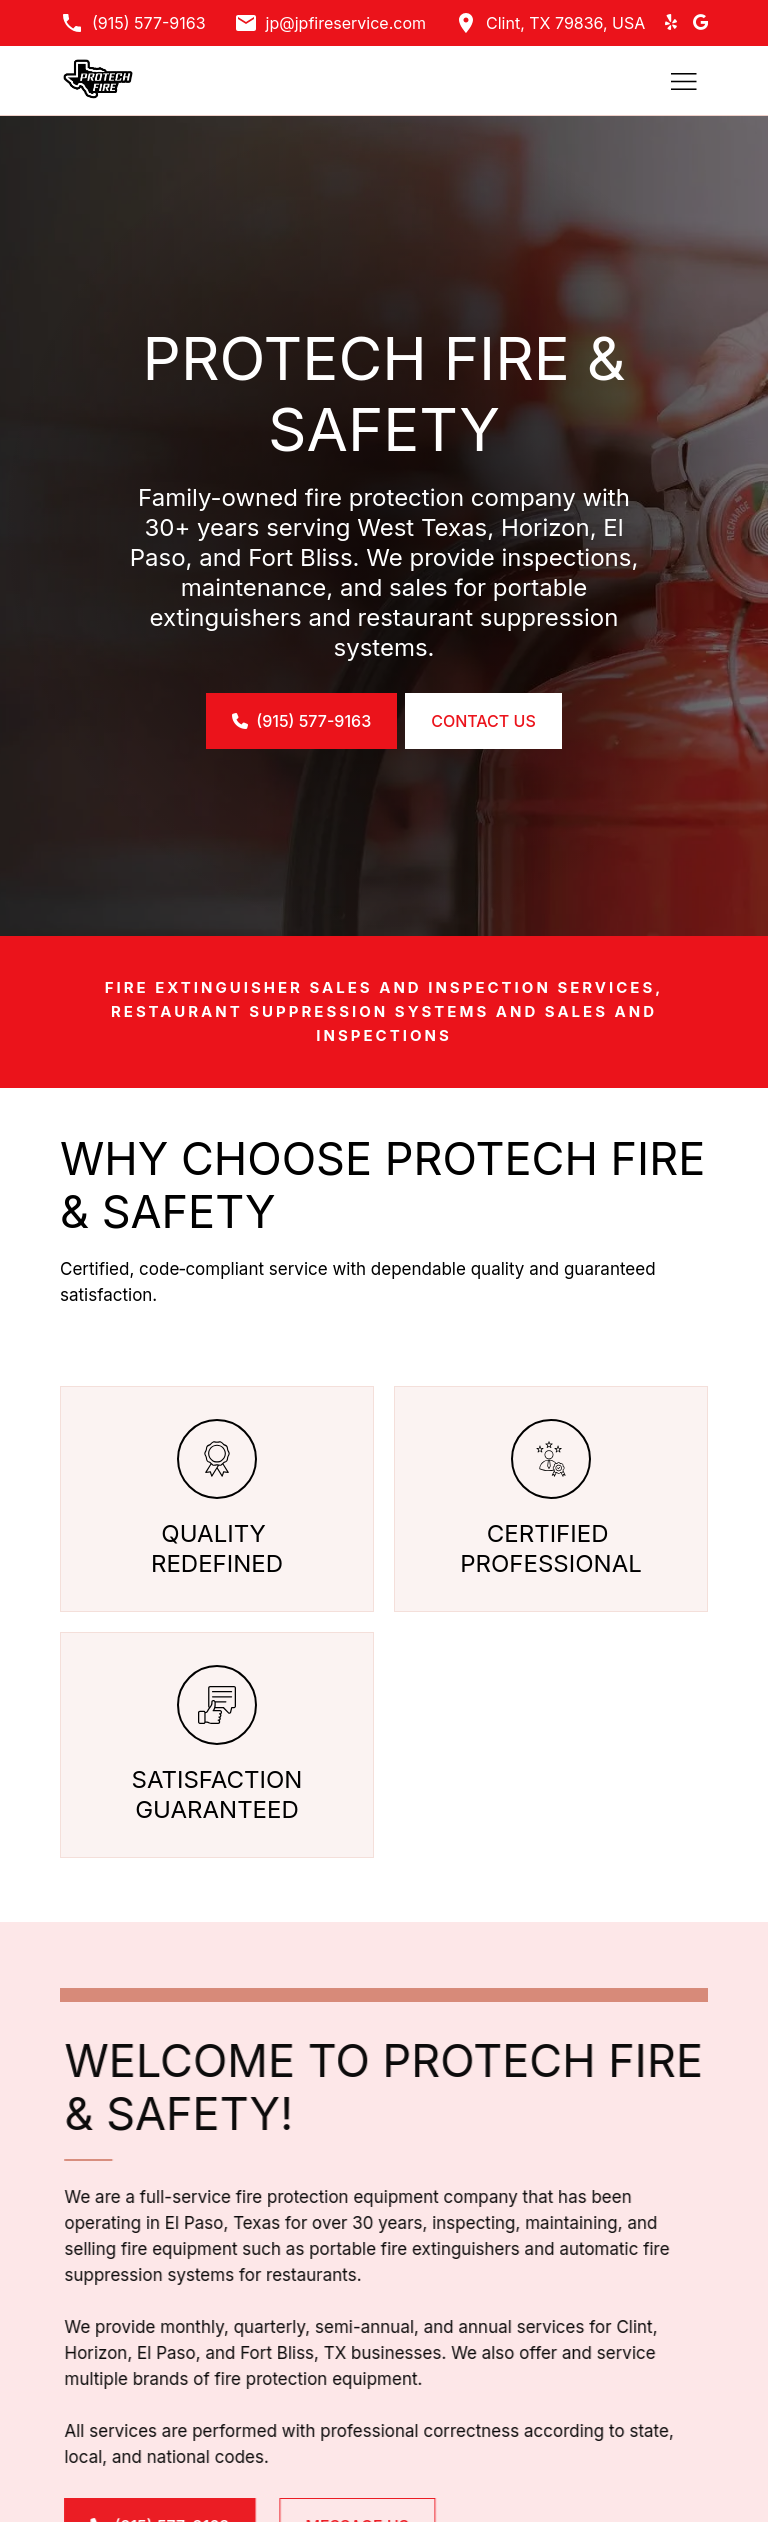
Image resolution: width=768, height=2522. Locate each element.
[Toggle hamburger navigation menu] (684, 81)
